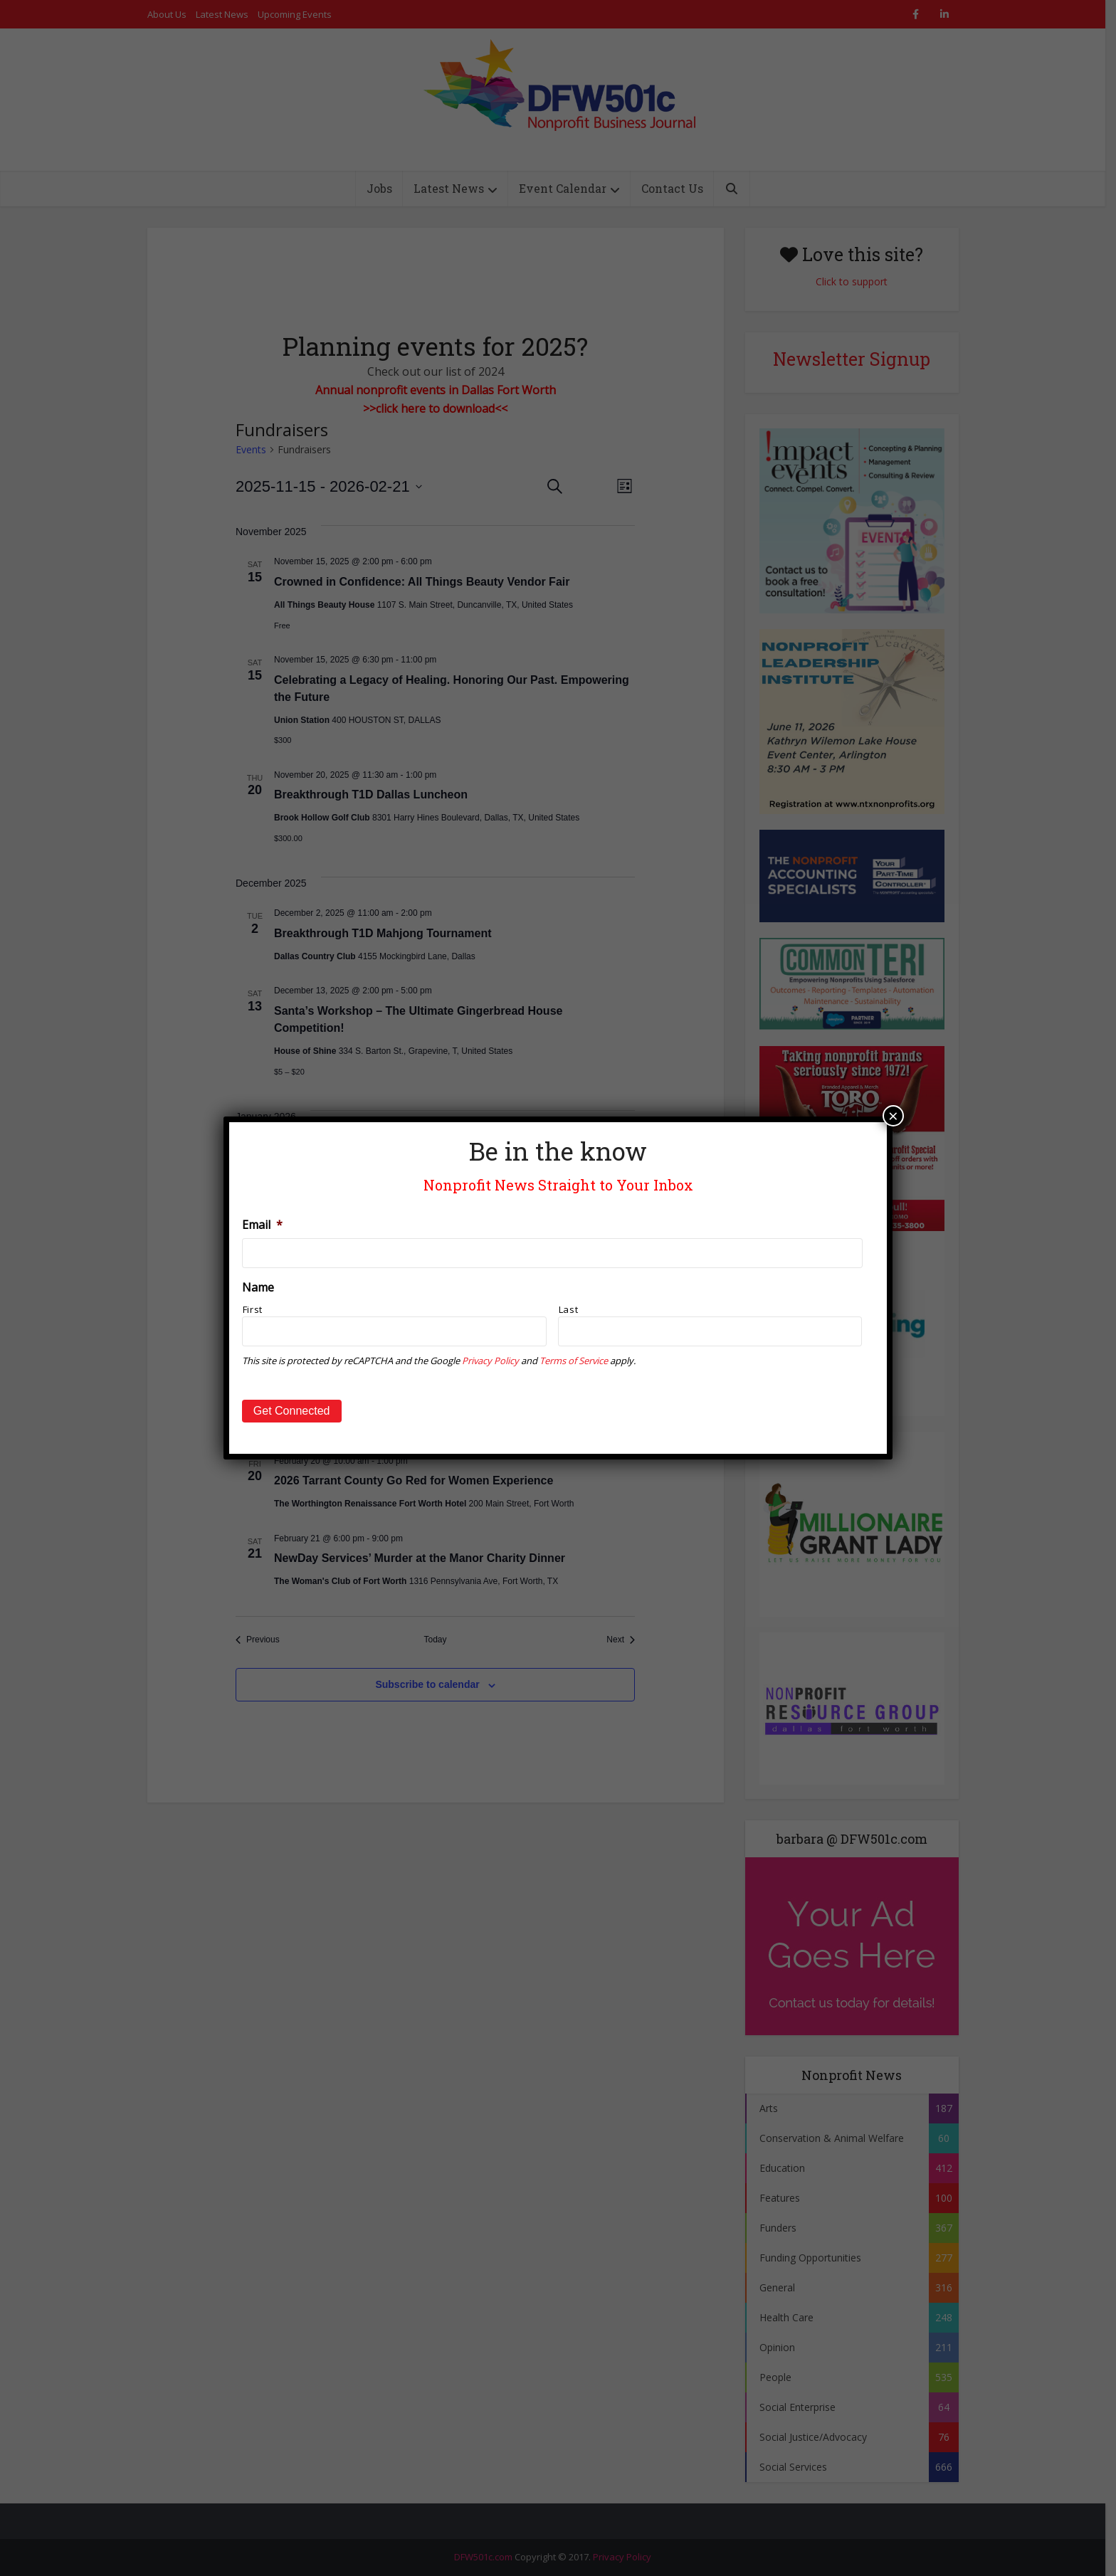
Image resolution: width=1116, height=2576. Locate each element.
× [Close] (893, 1115)
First (253, 1309)
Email (262, 1225)
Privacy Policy (490, 1360)
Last (569, 1309)
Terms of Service (573, 1360)
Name (258, 1287)
